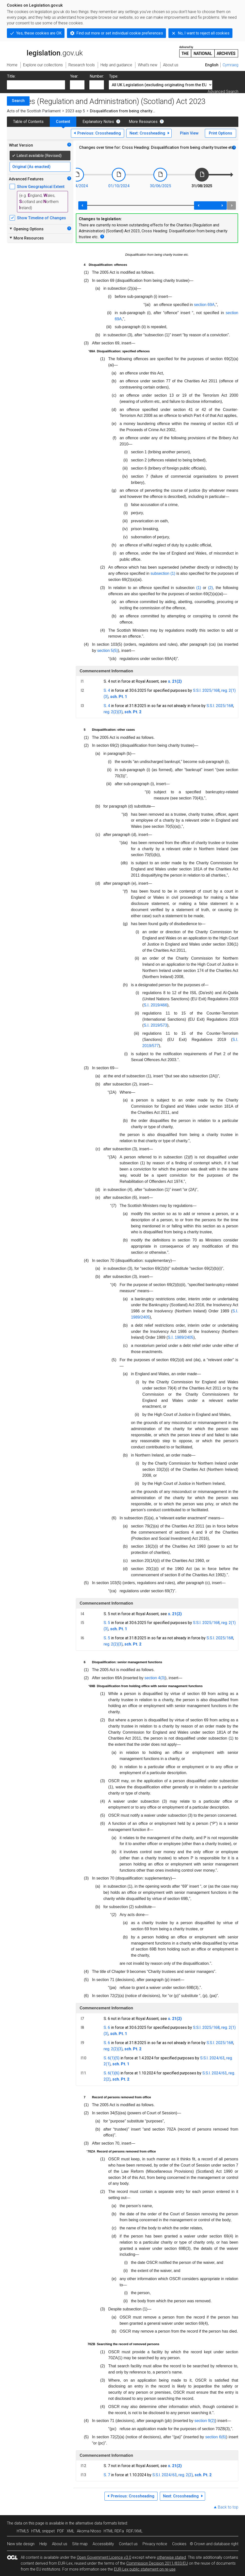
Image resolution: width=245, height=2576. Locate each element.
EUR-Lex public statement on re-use (145, 2569)
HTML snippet (43, 2531)
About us (59, 2544)
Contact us (128, 2544)
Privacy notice (155, 2544)
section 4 (152, 1678)
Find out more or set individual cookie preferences (119, 33)
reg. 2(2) (111, 712)
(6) (117, 2073)
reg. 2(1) (228, 690)
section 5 (105, 650)
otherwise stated (171, 2557)
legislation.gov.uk (45, 51)
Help (43, 2544)
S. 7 (107, 2475)
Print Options (220, 133)
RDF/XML (134, 2531)
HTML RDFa (114, 2531)
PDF (60, 2531)
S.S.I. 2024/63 (212, 2058)
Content (63, 121)
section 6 (213, 2437)
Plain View (189, 133)
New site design (20, 2544)
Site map (80, 2544)
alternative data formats (96, 2523)
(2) (212, 2421)
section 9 (202, 2421)
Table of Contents (28, 121)
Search (18, 100)
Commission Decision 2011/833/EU (157, 2563)
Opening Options (26, 228)
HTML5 (23, 2531)
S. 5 (107, 1622)
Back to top (228, 2507)
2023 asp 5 (75, 111)
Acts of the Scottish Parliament (34, 111)
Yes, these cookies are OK (39, 33)
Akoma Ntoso (89, 2531)
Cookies (179, 2544)
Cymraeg (230, 65)
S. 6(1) (109, 2058)
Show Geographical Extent (41, 186)
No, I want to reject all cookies (203, 33)
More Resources (143, 121)
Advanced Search (223, 91)
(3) (106, 696)
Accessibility (103, 2544)
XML (70, 2531)
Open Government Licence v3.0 (104, 2557)
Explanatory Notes (98, 121)
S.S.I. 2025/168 (206, 690)
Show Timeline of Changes (41, 218)
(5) (115, 650)
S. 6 (107, 2027)
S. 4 (107, 690)
